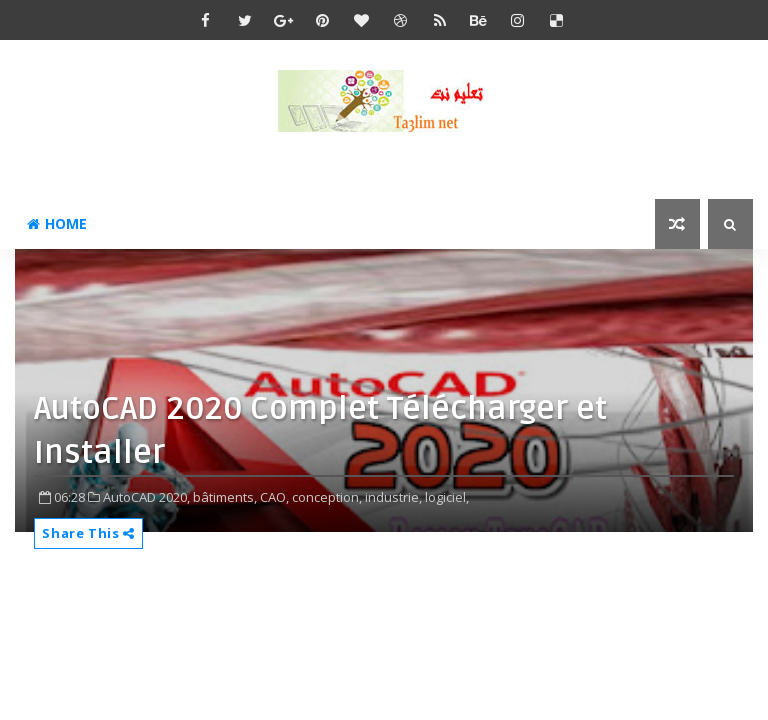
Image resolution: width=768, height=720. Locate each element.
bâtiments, (225, 497)
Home (57, 223)
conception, (327, 497)
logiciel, (447, 497)
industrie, (393, 497)
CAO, (274, 497)
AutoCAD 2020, (146, 497)
